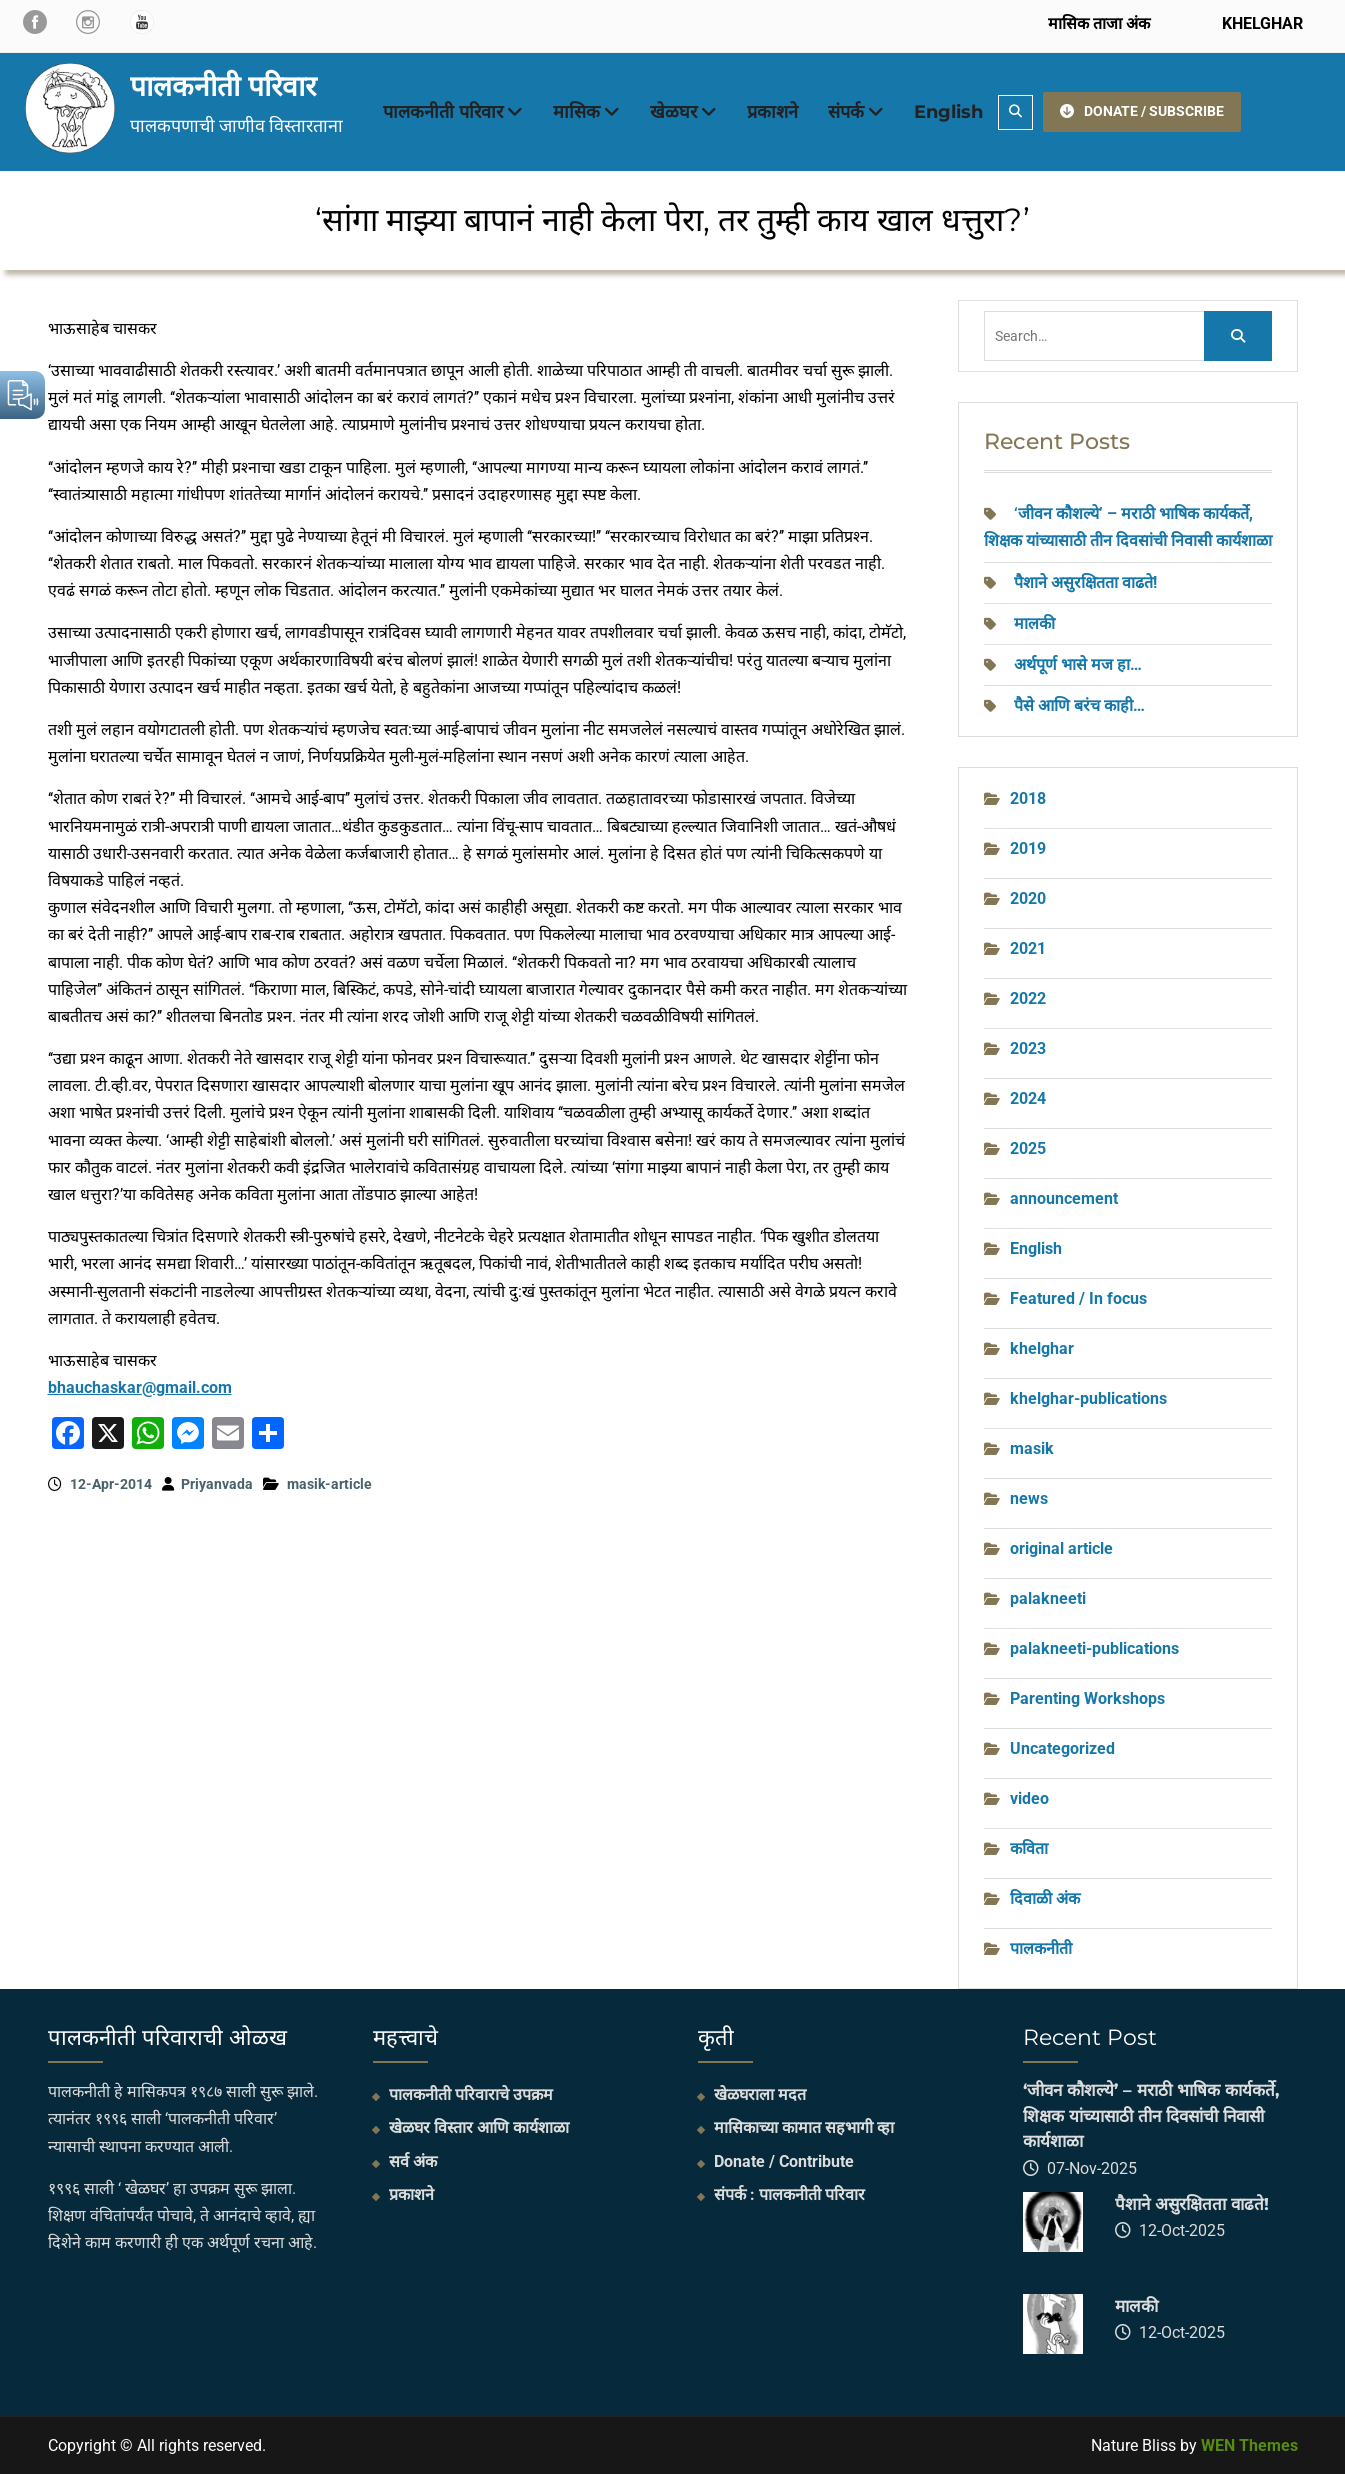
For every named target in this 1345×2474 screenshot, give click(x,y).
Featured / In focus (1078, 1298)
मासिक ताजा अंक (1099, 23)
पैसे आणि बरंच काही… (1079, 705)
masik (1032, 1448)
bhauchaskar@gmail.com (140, 1387)
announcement (1064, 1198)
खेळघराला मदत (760, 2094)
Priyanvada (217, 1484)
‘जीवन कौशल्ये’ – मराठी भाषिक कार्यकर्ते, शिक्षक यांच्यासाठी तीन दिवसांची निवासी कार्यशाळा (1151, 2115)
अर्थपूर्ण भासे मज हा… (1078, 664)
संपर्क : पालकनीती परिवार (789, 2194)
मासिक (576, 112)
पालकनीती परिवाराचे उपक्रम (471, 2094)
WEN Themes (1249, 2445)
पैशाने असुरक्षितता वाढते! (1085, 582)
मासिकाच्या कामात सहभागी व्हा (804, 2127)
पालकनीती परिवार (223, 86)
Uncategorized (1062, 1748)
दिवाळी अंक (1045, 1898)
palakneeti (1048, 1598)
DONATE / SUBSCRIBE (1142, 111)
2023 (1028, 1048)
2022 (1028, 998)
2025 (1028, 1148)
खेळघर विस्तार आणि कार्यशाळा (479, 2127)
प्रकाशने (772, 112)
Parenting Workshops (1087, 1698)
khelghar (1042, 1348)
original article (1061, 1548)
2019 (1028, 848)
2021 (1028, 948)
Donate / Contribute (784, 2161)
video (1029, 1798)
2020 (1028, 898)
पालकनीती (1041, 1948)
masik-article (329, 1484)
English (948, 112)
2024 (1028, 1098)
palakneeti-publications (1094, 1648)
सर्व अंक (413, 2161)
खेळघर (673, 112)
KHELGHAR (1260, 23)
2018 (1028, 798)
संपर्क (846, 112)
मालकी (1034, 623)
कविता (1029, 1848)
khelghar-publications (1088, 1398)
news (1029, 1498)
